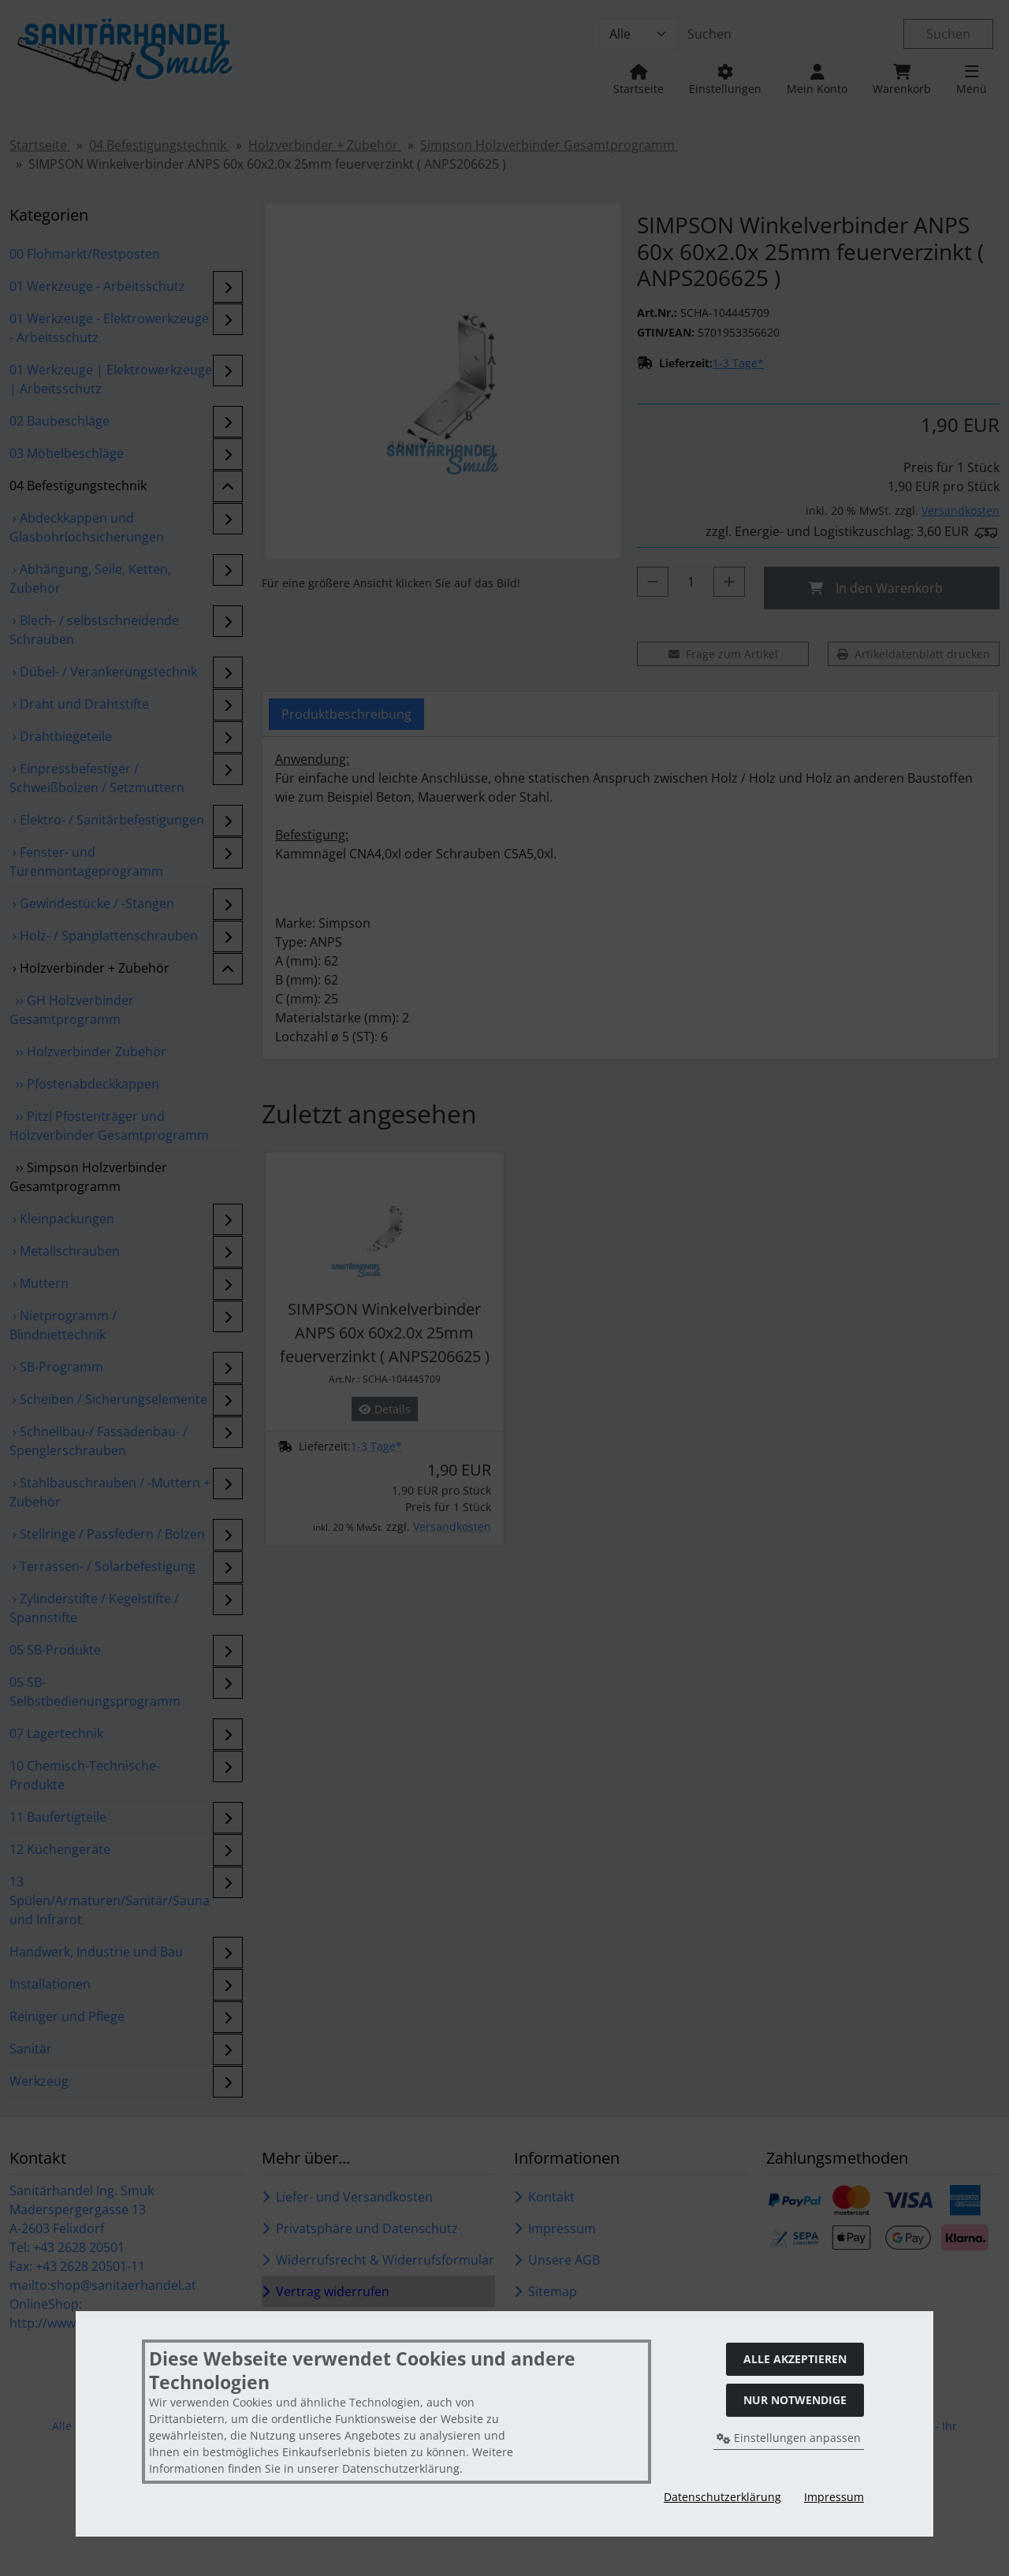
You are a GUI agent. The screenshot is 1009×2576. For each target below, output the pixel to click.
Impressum (834, 2496)
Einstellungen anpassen (789, 2437)
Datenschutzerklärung (722, 2496)
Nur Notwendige (795, 2399)
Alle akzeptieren (795, 2358)
